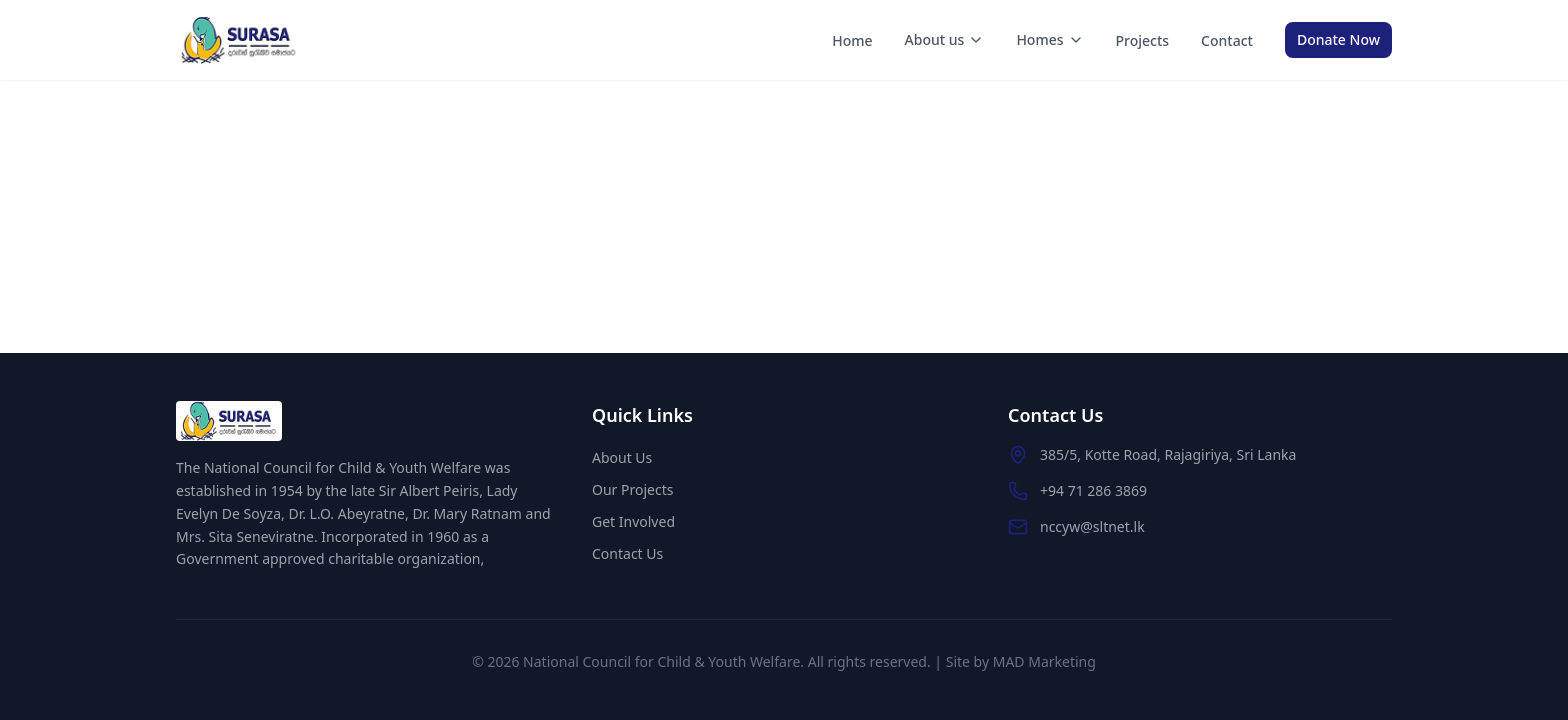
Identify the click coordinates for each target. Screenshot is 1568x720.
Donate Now (1338, 39)
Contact (1227, 40)
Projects (1143, 40)
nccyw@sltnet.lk (1092, 526)
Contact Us (627, 553)
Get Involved (633, 521)
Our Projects (632, 489)
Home (852, 40)
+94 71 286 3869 (1093, 490)
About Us (622, 457)
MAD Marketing (1044, 661)
